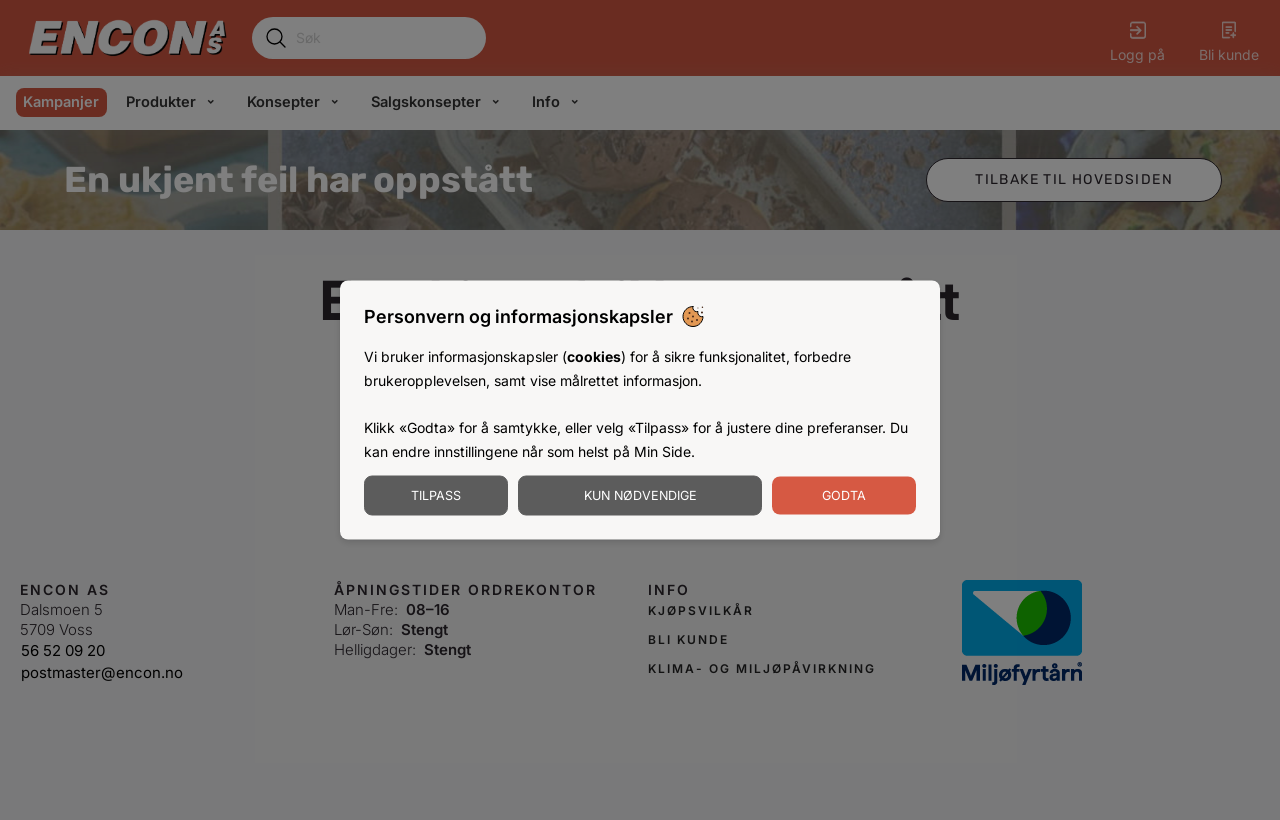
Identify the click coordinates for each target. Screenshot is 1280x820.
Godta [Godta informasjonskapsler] (844, 494)
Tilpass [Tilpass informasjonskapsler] (436, 494)
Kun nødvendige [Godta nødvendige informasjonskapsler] (640, 494)
